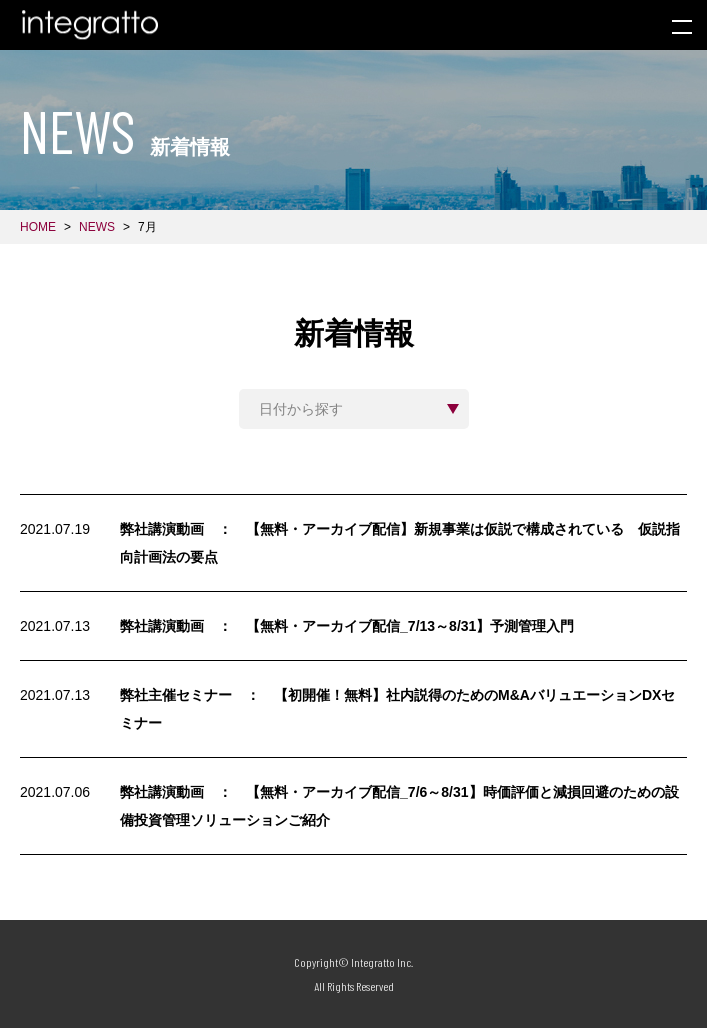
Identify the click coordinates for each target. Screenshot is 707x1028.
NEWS (97, 227)
